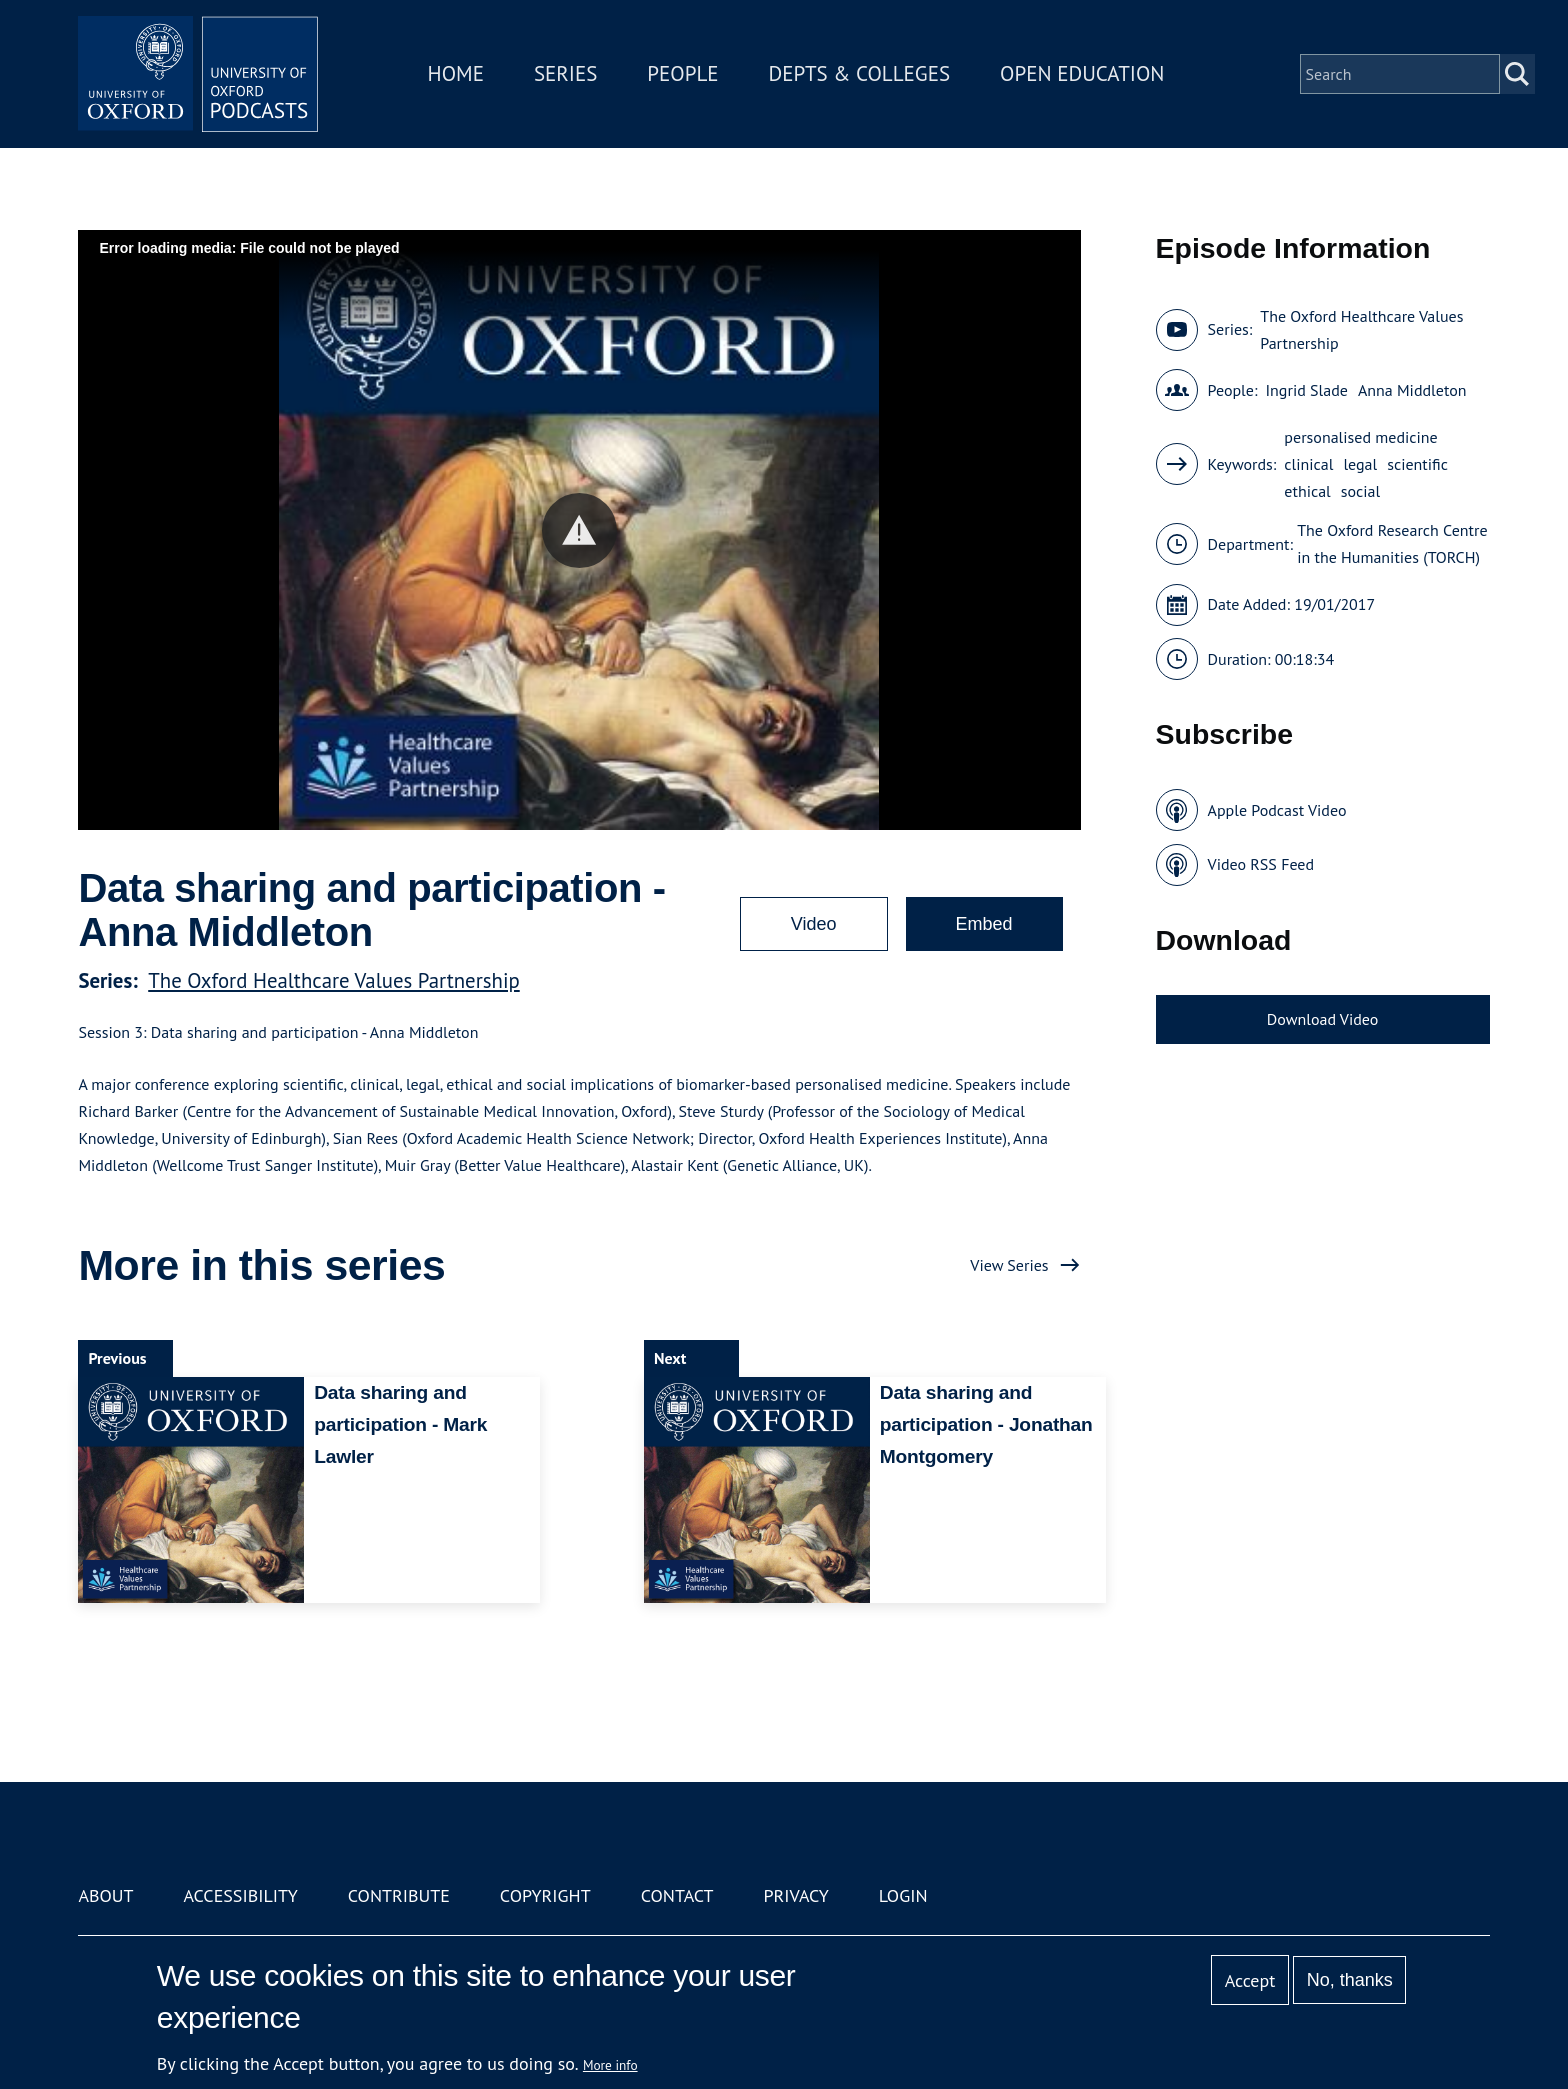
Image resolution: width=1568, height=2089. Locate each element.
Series (565, 73)
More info (610, 2065)
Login (903, 1895)
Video (814, 924)
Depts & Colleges (860, 73)
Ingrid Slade (1306, 390)
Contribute (399, 1895)
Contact (677, 1895)
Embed (984, 924)
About (105, 1895)
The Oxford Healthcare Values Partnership (334, 980)
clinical (1308, 464)
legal (1360, 464)
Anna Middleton (1412, 390)
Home (456, 73)
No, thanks (1350, 1980)
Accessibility (240, 1895)
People (682, 73)
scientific (1417, 464)
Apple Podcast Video (1277, 810)
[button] (579, 530)
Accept (1250, 1980)
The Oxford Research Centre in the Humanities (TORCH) (1392, 543)
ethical (1307, 491)
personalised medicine (1360, 437)
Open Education (1082, 73)
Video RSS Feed (1261, 864)
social (1360, 491)
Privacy (796, 1895)
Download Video (1322, 1019)
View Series (1009, 1265)
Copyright (545, 1895)
